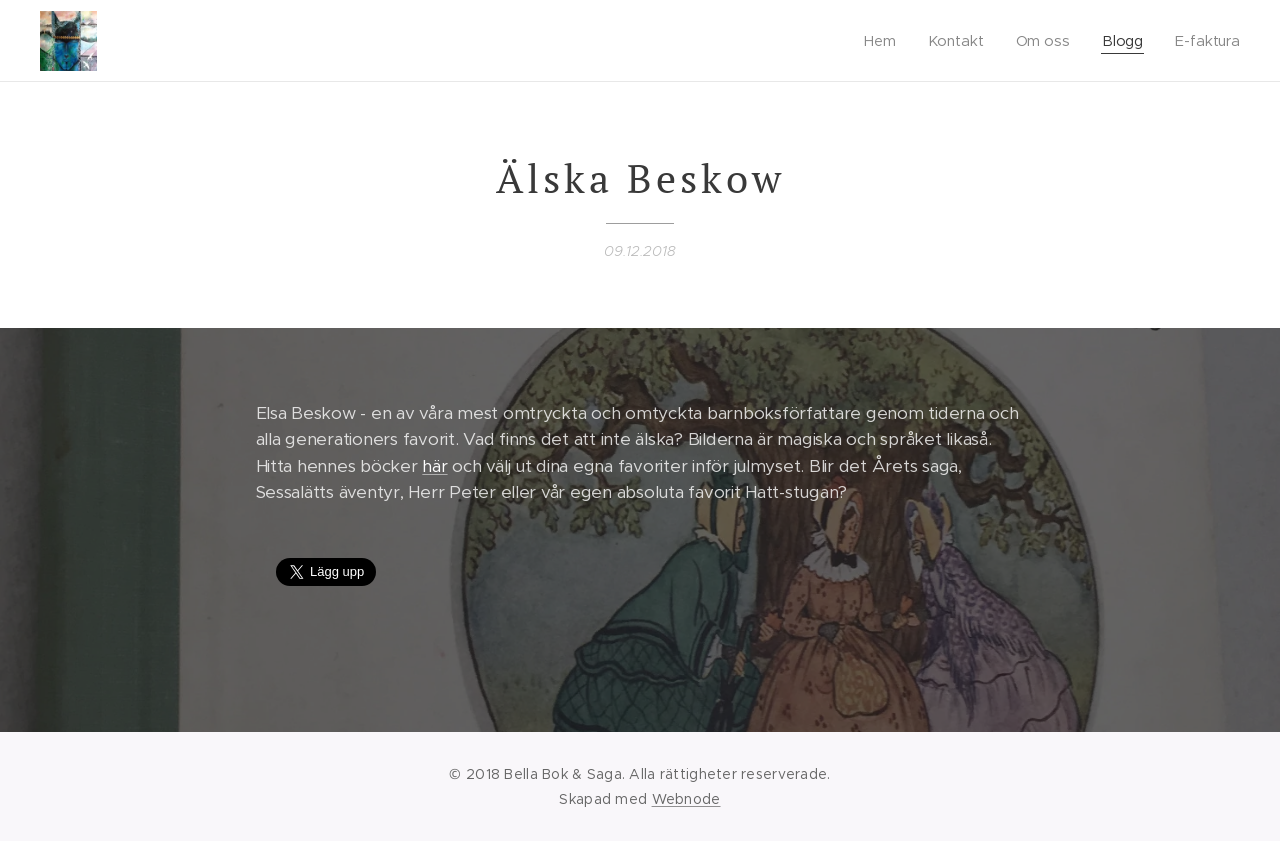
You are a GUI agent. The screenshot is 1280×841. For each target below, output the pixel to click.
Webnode (686, 799)
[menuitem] (885, 41)
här (434, 466)
